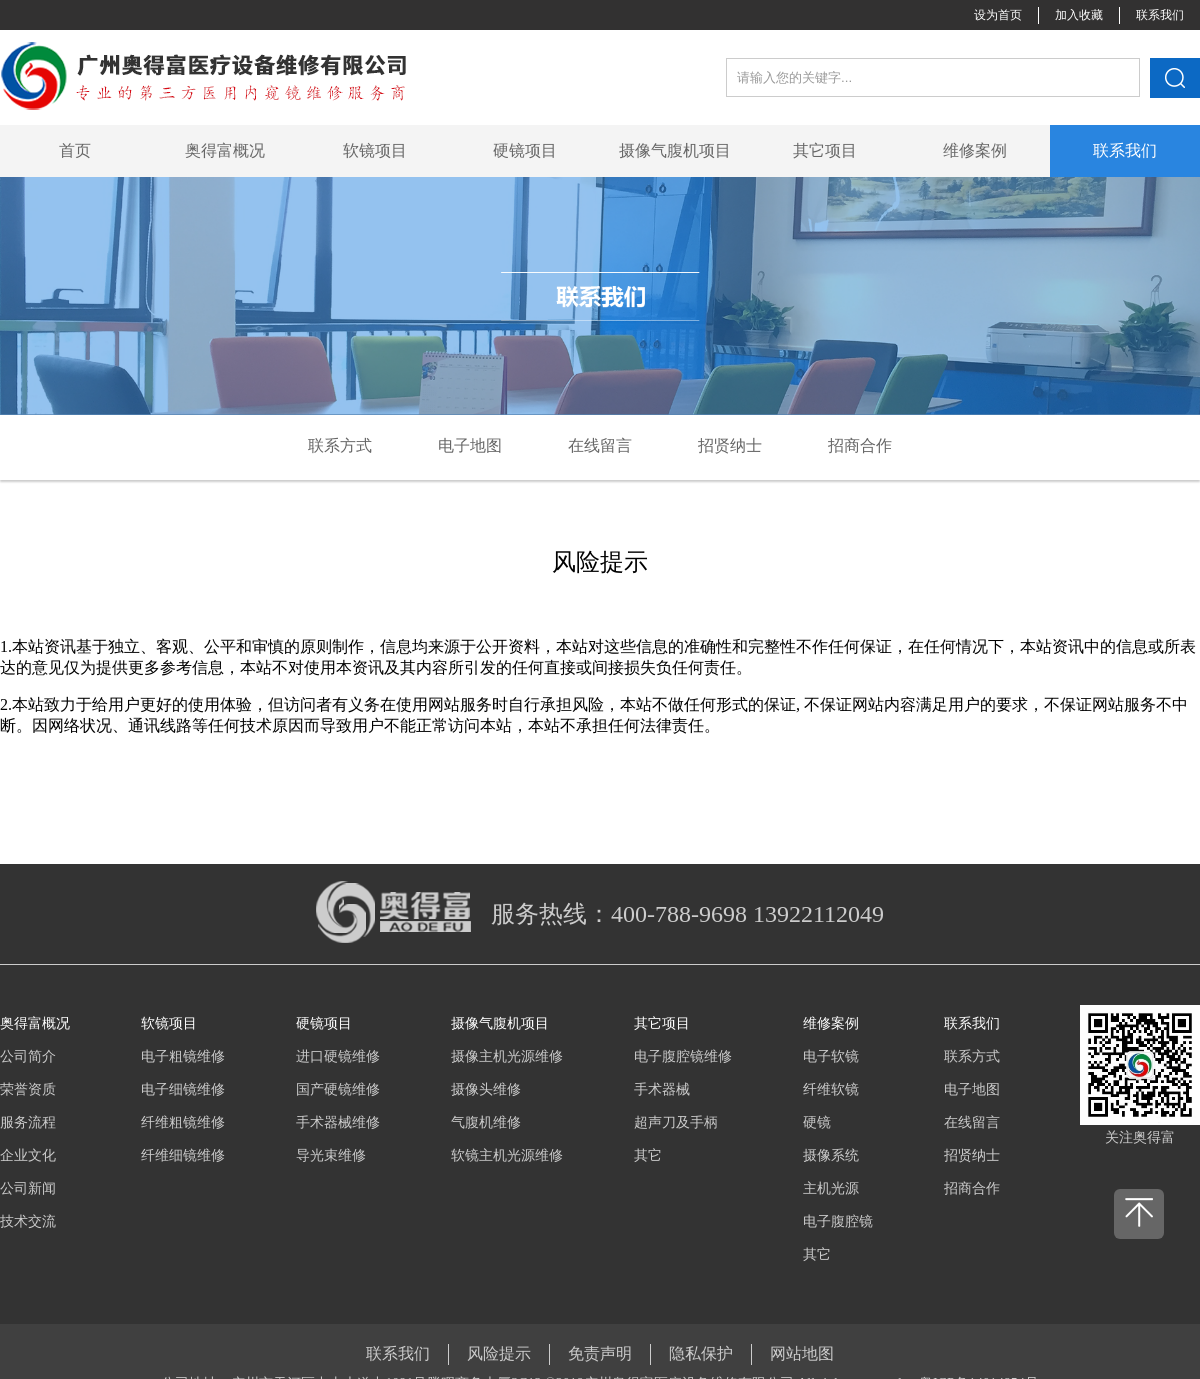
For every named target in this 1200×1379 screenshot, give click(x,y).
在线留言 (972, 1122)
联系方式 (972, 1056)
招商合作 (972, 1188)
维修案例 (975, 150)
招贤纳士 (972, 1155)
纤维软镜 (831, 1089)
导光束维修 (331, 1155)
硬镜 (817, 1122)
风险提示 (499, 1353)
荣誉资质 (28, 1089)
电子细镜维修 (183, 1089)
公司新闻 (28, 1188)
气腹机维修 (486, 1122)
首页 (75, 150)
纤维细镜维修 (183, 1155)
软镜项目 (375, 150)
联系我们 (1160, 15)
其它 (648, 1155)
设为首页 (998, 15)
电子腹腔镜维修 (683, 1056)
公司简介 (28, 1056)
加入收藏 (1079, 15)
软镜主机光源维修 (507, 1155)
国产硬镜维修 (338, 1089)
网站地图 (802, 1353)
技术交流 (28, 1221)
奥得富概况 (225, 150)
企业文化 (28, 1155)
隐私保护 (701, 1353)
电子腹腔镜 (838, 1221)
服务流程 (28, 1122)
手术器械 (662, 1089)
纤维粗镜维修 (183, 1122)
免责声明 (600, 1353)
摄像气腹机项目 (675, 150)
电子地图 (972, 1089)
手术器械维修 (338, 1122)
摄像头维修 (486, 1089)
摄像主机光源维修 (507, 1056)
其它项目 (825, 150)
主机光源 (831, 1188)
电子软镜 (831, 1056)
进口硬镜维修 (338, 1056)
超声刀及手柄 (676, 1122)
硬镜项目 (525, 150)
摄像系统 (831, 1155)
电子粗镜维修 (183, 1056)
